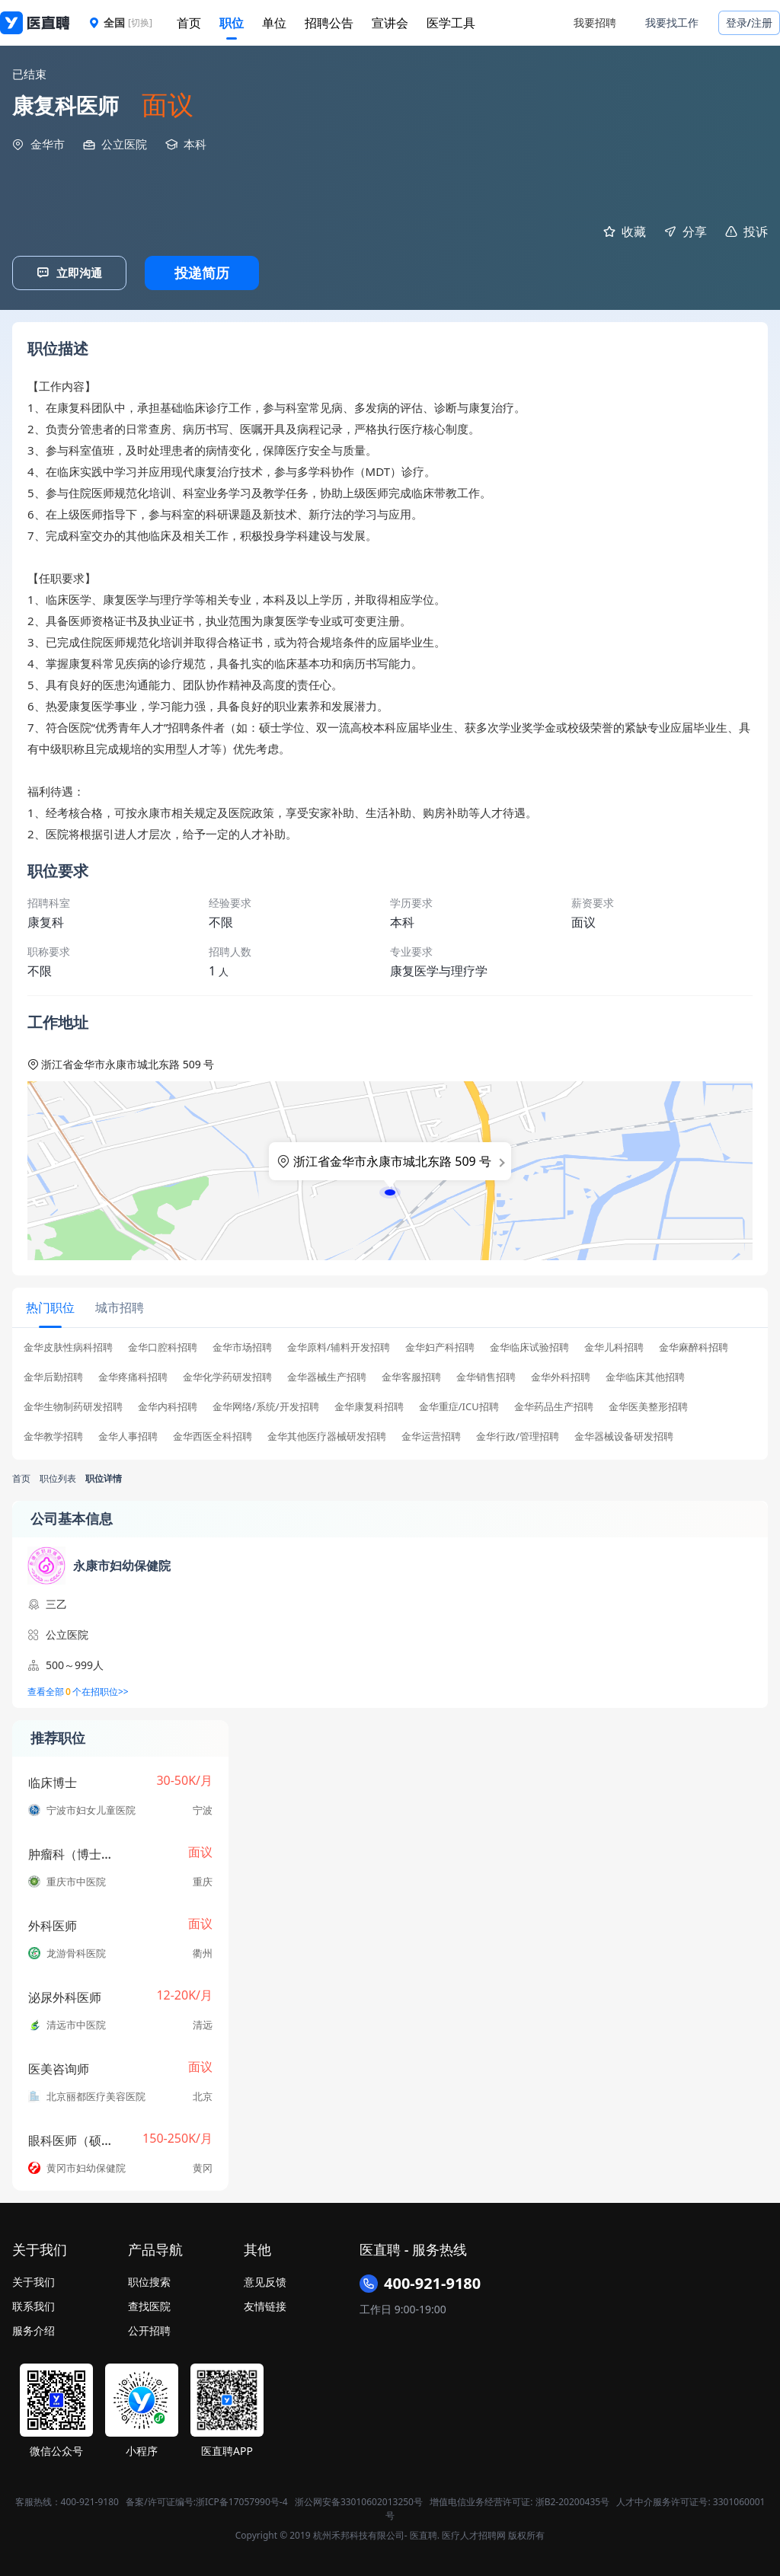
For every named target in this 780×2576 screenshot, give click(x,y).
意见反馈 (265, 2278)
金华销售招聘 (486, 1374)
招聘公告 (329, 22)
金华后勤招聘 (53, 1374)
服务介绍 (33, 2327)
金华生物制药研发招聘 (73, 1403)
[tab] (48, 1306)
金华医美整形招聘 (648, 1403)
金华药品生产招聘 (553, 1403)
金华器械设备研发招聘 (623, 1433)
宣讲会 (390, 22)
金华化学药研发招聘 (227, 1374)
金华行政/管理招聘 (517, 1433)
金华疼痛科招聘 (133, 1374)
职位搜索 (149, 2278)
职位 (231, 22)
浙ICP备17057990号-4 (242, 2498)
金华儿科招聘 (614, 1344)
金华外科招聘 (560, 1374)
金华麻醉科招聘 (693, 1344)
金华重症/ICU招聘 (459, 1403)
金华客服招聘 (411, 1374)
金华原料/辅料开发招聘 (338, 1344)
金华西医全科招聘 (212, 1433)
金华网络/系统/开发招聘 (266, 1403)
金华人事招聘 (128, 1433)
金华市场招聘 (242, 1344)
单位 (274, 22)
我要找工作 (671, 22)
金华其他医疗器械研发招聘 (326, 1433)
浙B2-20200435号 (572, 2498)
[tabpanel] (390, 1393)
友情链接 (265, 2303)
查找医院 (149, 2303)
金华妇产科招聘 (440, 1344)
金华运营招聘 (431, 1433)
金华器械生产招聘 (326, 1374)
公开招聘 (149, 2327)
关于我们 (33, 2278)
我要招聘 (595, 22)
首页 (189, 22)
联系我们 (33, 2303)
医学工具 (451, 22)
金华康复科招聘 (369, 1403)
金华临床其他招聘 (645, 1374)
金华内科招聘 (167, 1403)
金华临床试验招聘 (529, 1344)
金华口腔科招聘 (162, 1344)
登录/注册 (749, 22)
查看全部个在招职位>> (78, 1689)
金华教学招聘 (53, 1433)
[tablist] (390, 1306)
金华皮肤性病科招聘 (68, 1344)
